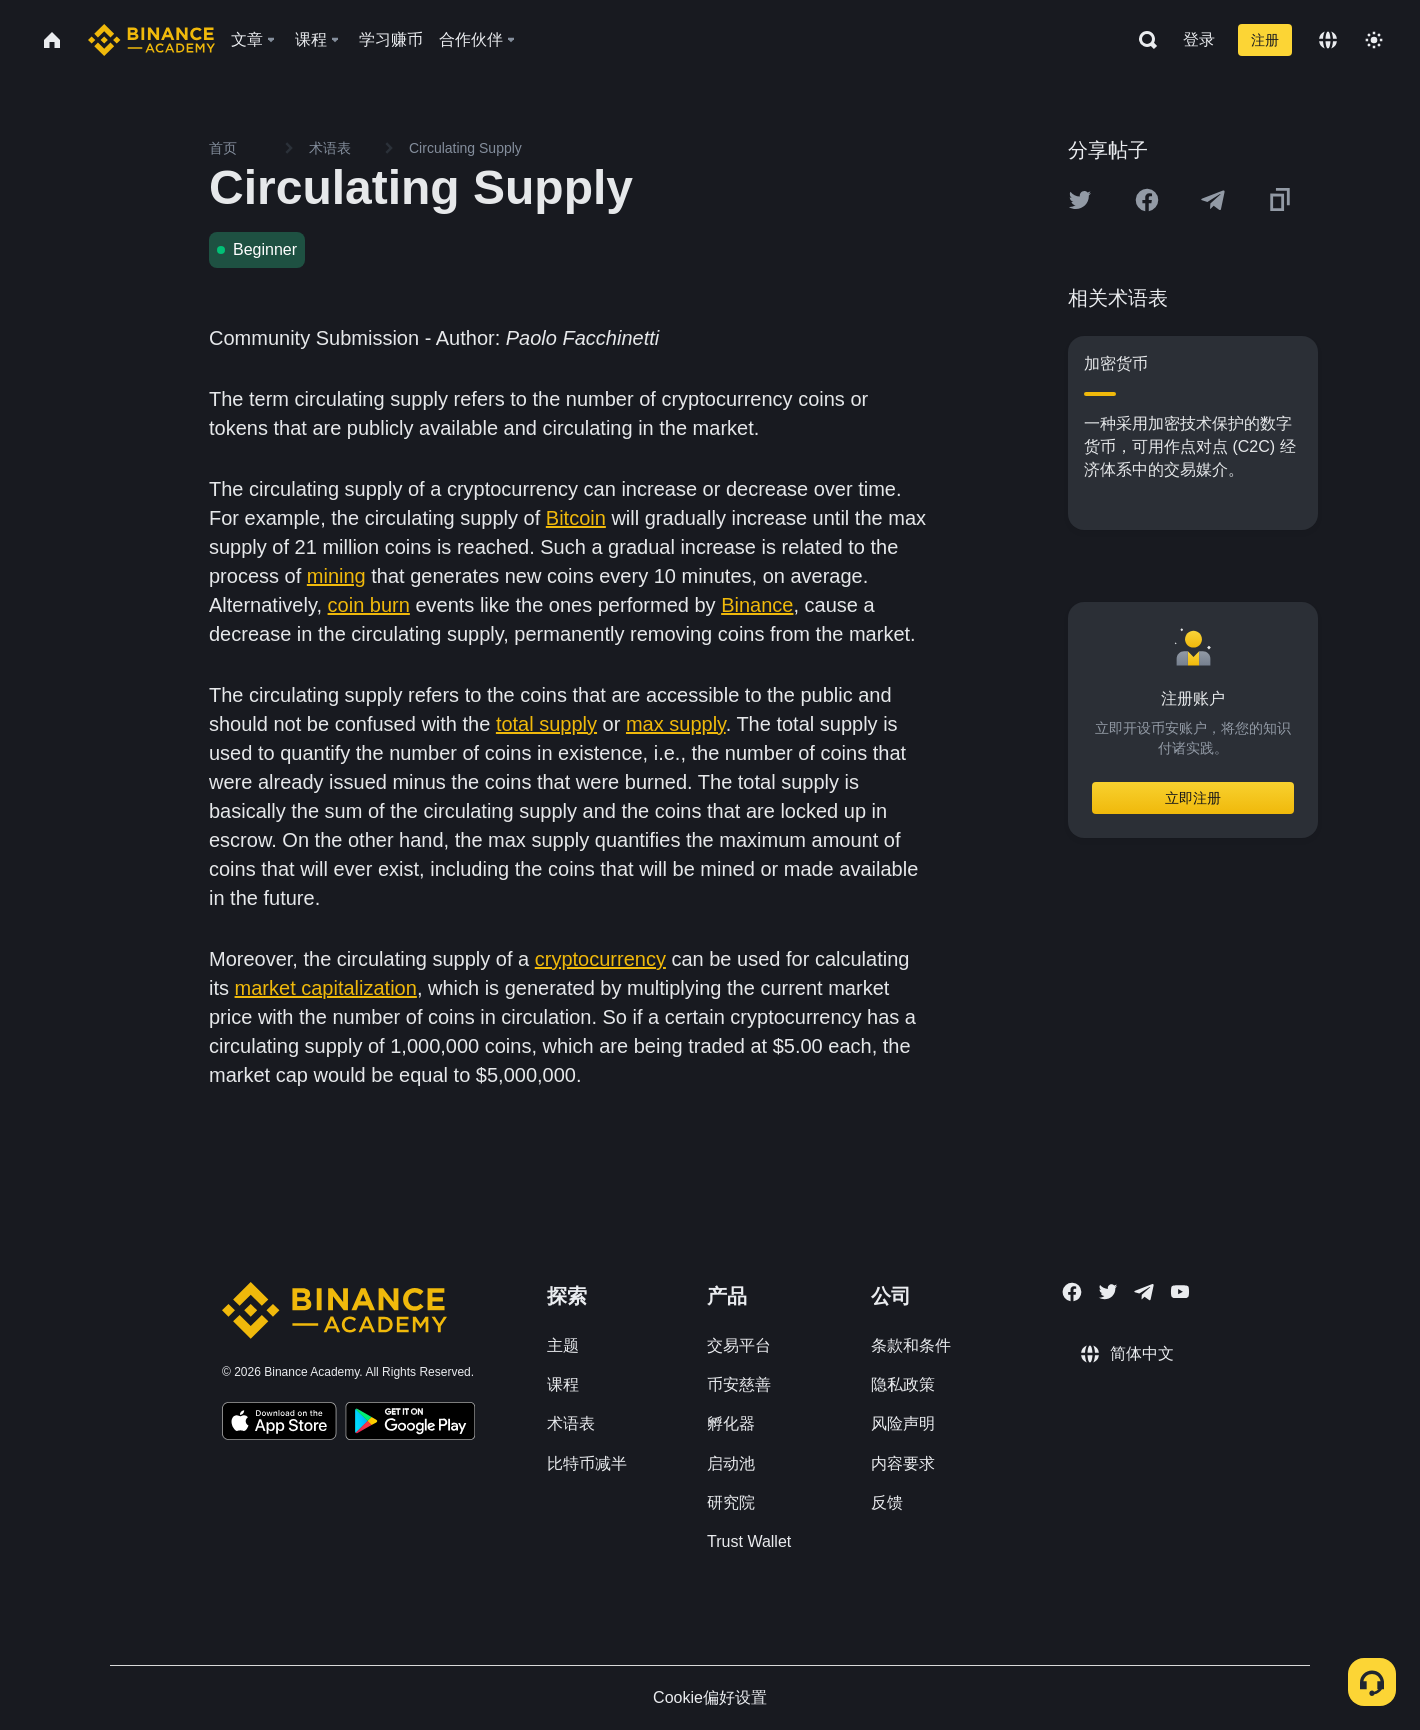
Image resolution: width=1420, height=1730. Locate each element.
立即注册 (1193, 798)
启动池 (731, 1463)
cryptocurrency (600, 959)
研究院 (731, 1502)
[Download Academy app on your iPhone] (279, 1424)
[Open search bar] (1142, 40)
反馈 (887, 1502)
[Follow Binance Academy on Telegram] (1144, 1292)
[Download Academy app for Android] (410, 1424)
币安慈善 (739, 1384)
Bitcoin (576, 518)
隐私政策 (903, 1384)
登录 (1199, 39)
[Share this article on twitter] (1080, 200)
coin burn (369, 605)
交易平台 (739, 1345)
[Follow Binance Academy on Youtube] (1180, 1291)
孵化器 (731, 1423)
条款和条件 (911, 1345)
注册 (1265, 40)
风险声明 (903, 1423)
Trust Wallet (749, 1541)
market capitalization (326, 988)
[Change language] (1328, 40)
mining (336, 576)
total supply (546, 724)
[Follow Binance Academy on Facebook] (1072, 1292)
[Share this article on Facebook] (1147, 200)
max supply (676, 724)
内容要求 (903, 1463)
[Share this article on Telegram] (1213, 200)
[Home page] (151, 40)
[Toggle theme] (1374, 40)
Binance (757, 605)
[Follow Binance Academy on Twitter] (1108, 1292)
